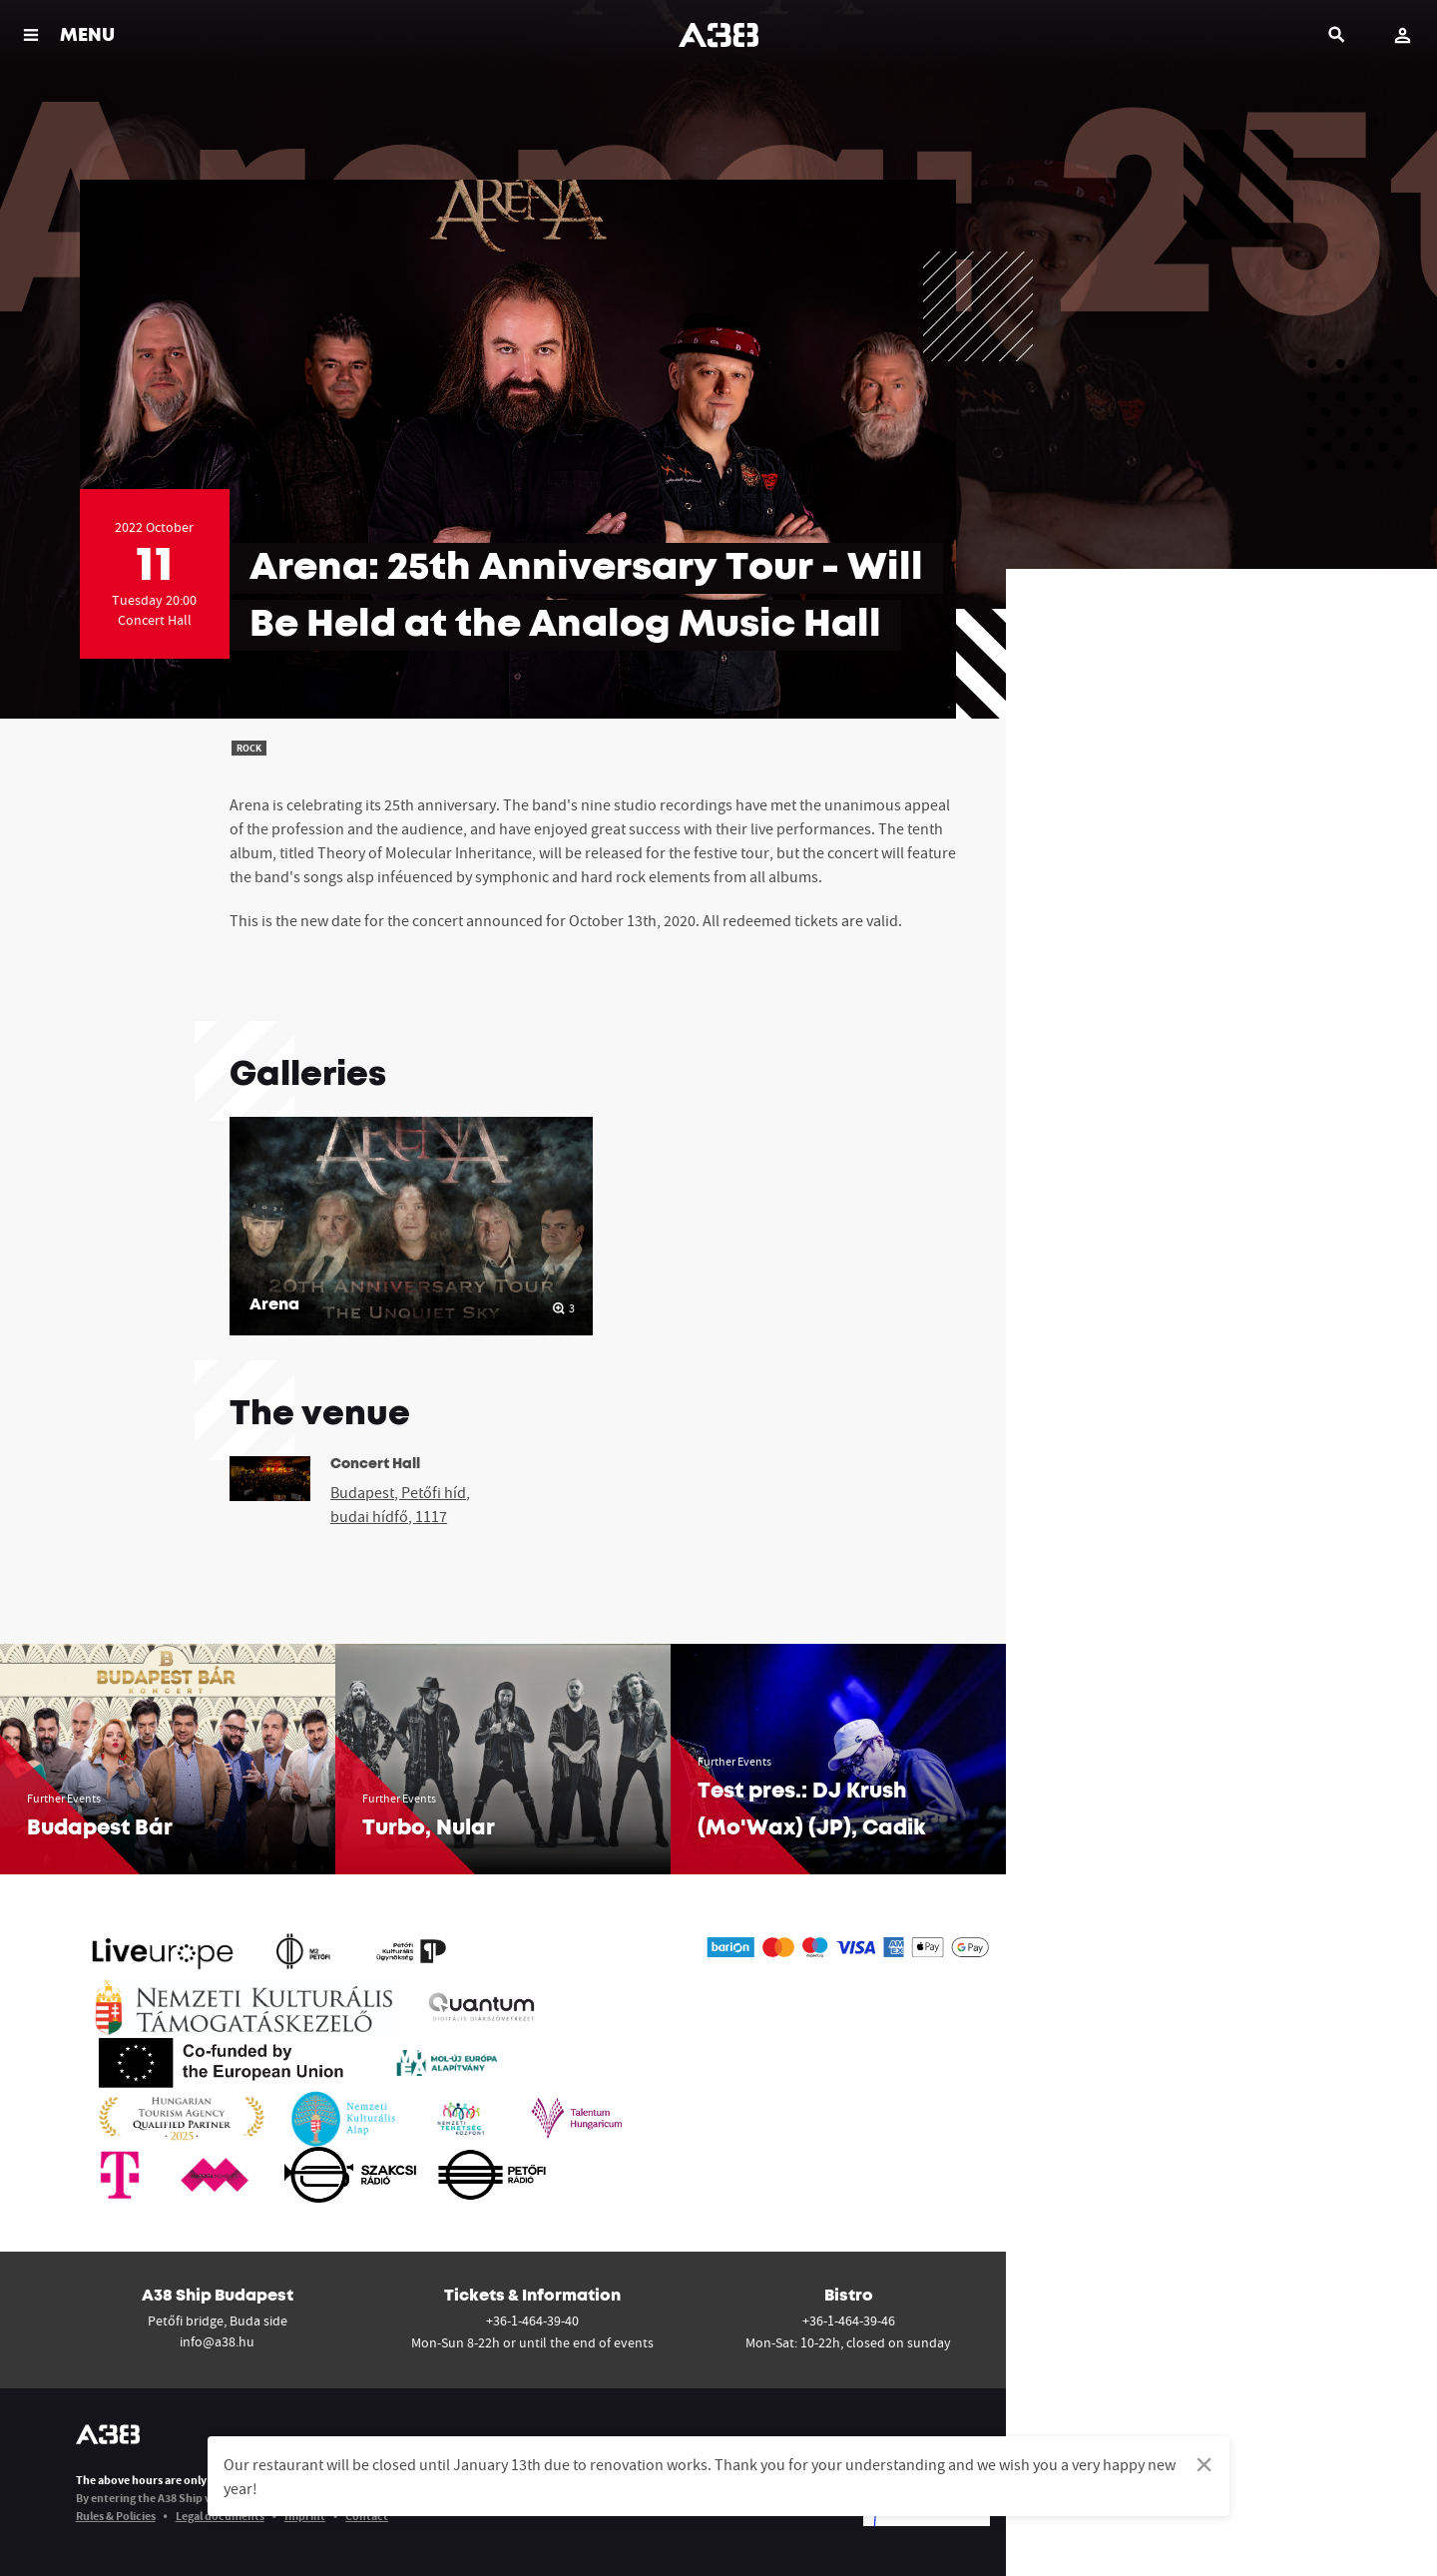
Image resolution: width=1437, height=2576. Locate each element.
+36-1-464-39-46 (848, 2320)
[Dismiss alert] (1204, 2464)
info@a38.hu (217, 2341)
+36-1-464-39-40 (532, 2320)
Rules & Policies (116, 2515)
